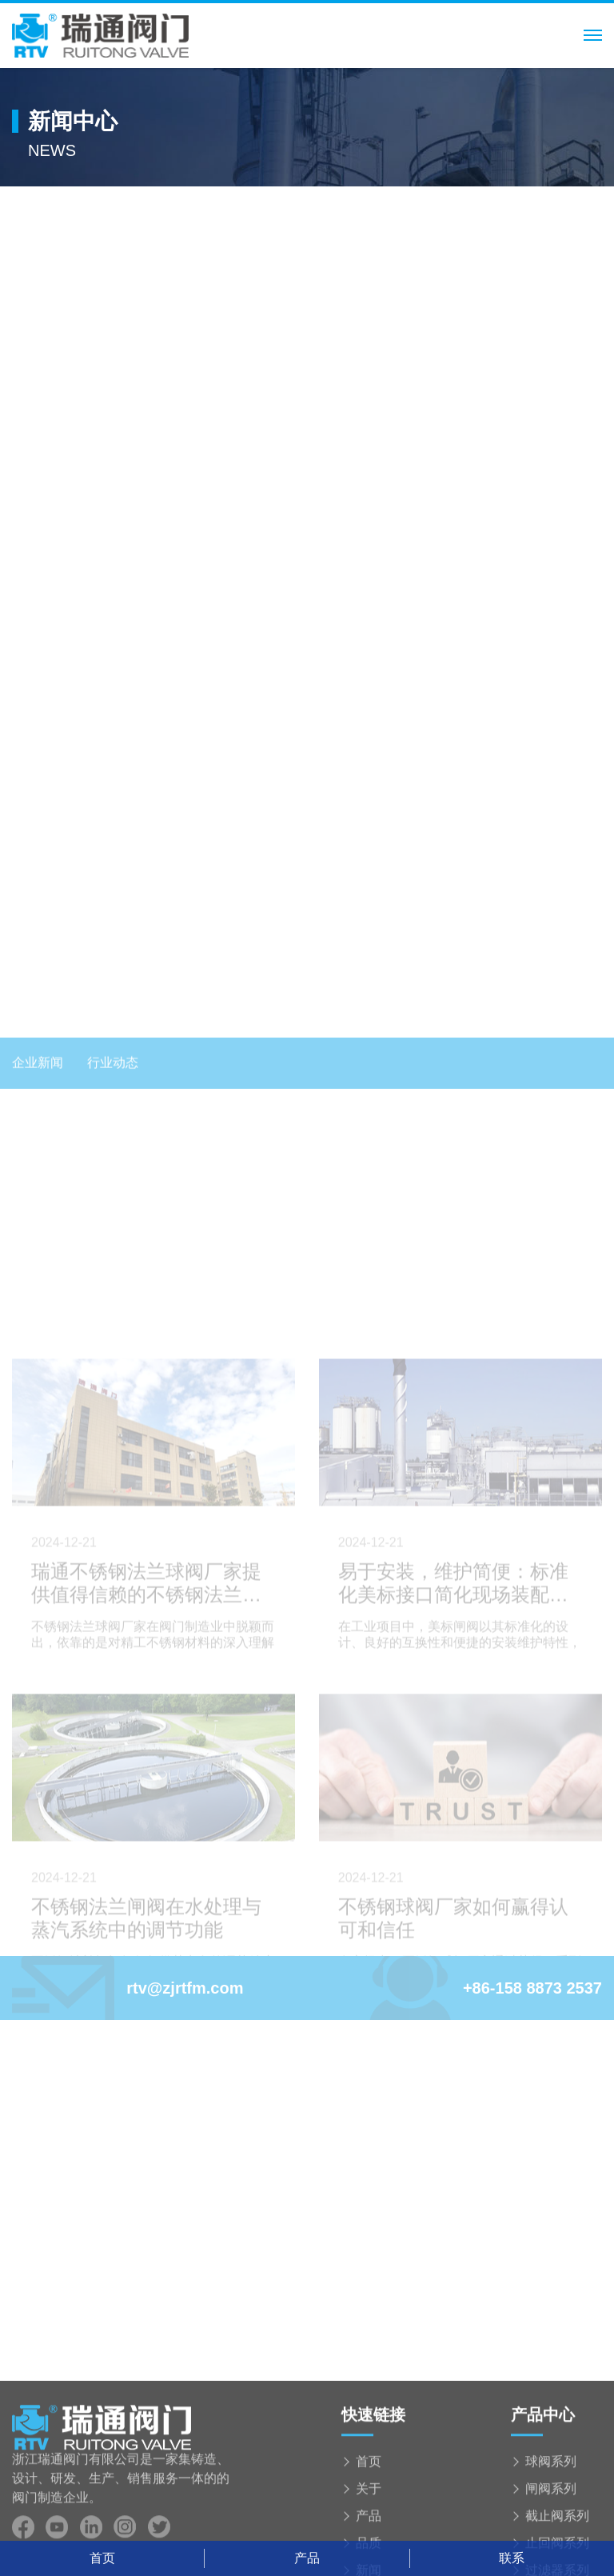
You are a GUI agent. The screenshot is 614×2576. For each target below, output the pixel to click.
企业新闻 (37, 1533)
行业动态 (112, 1533)
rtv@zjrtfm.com (127, 1988)
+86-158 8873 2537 (485, 1988)
